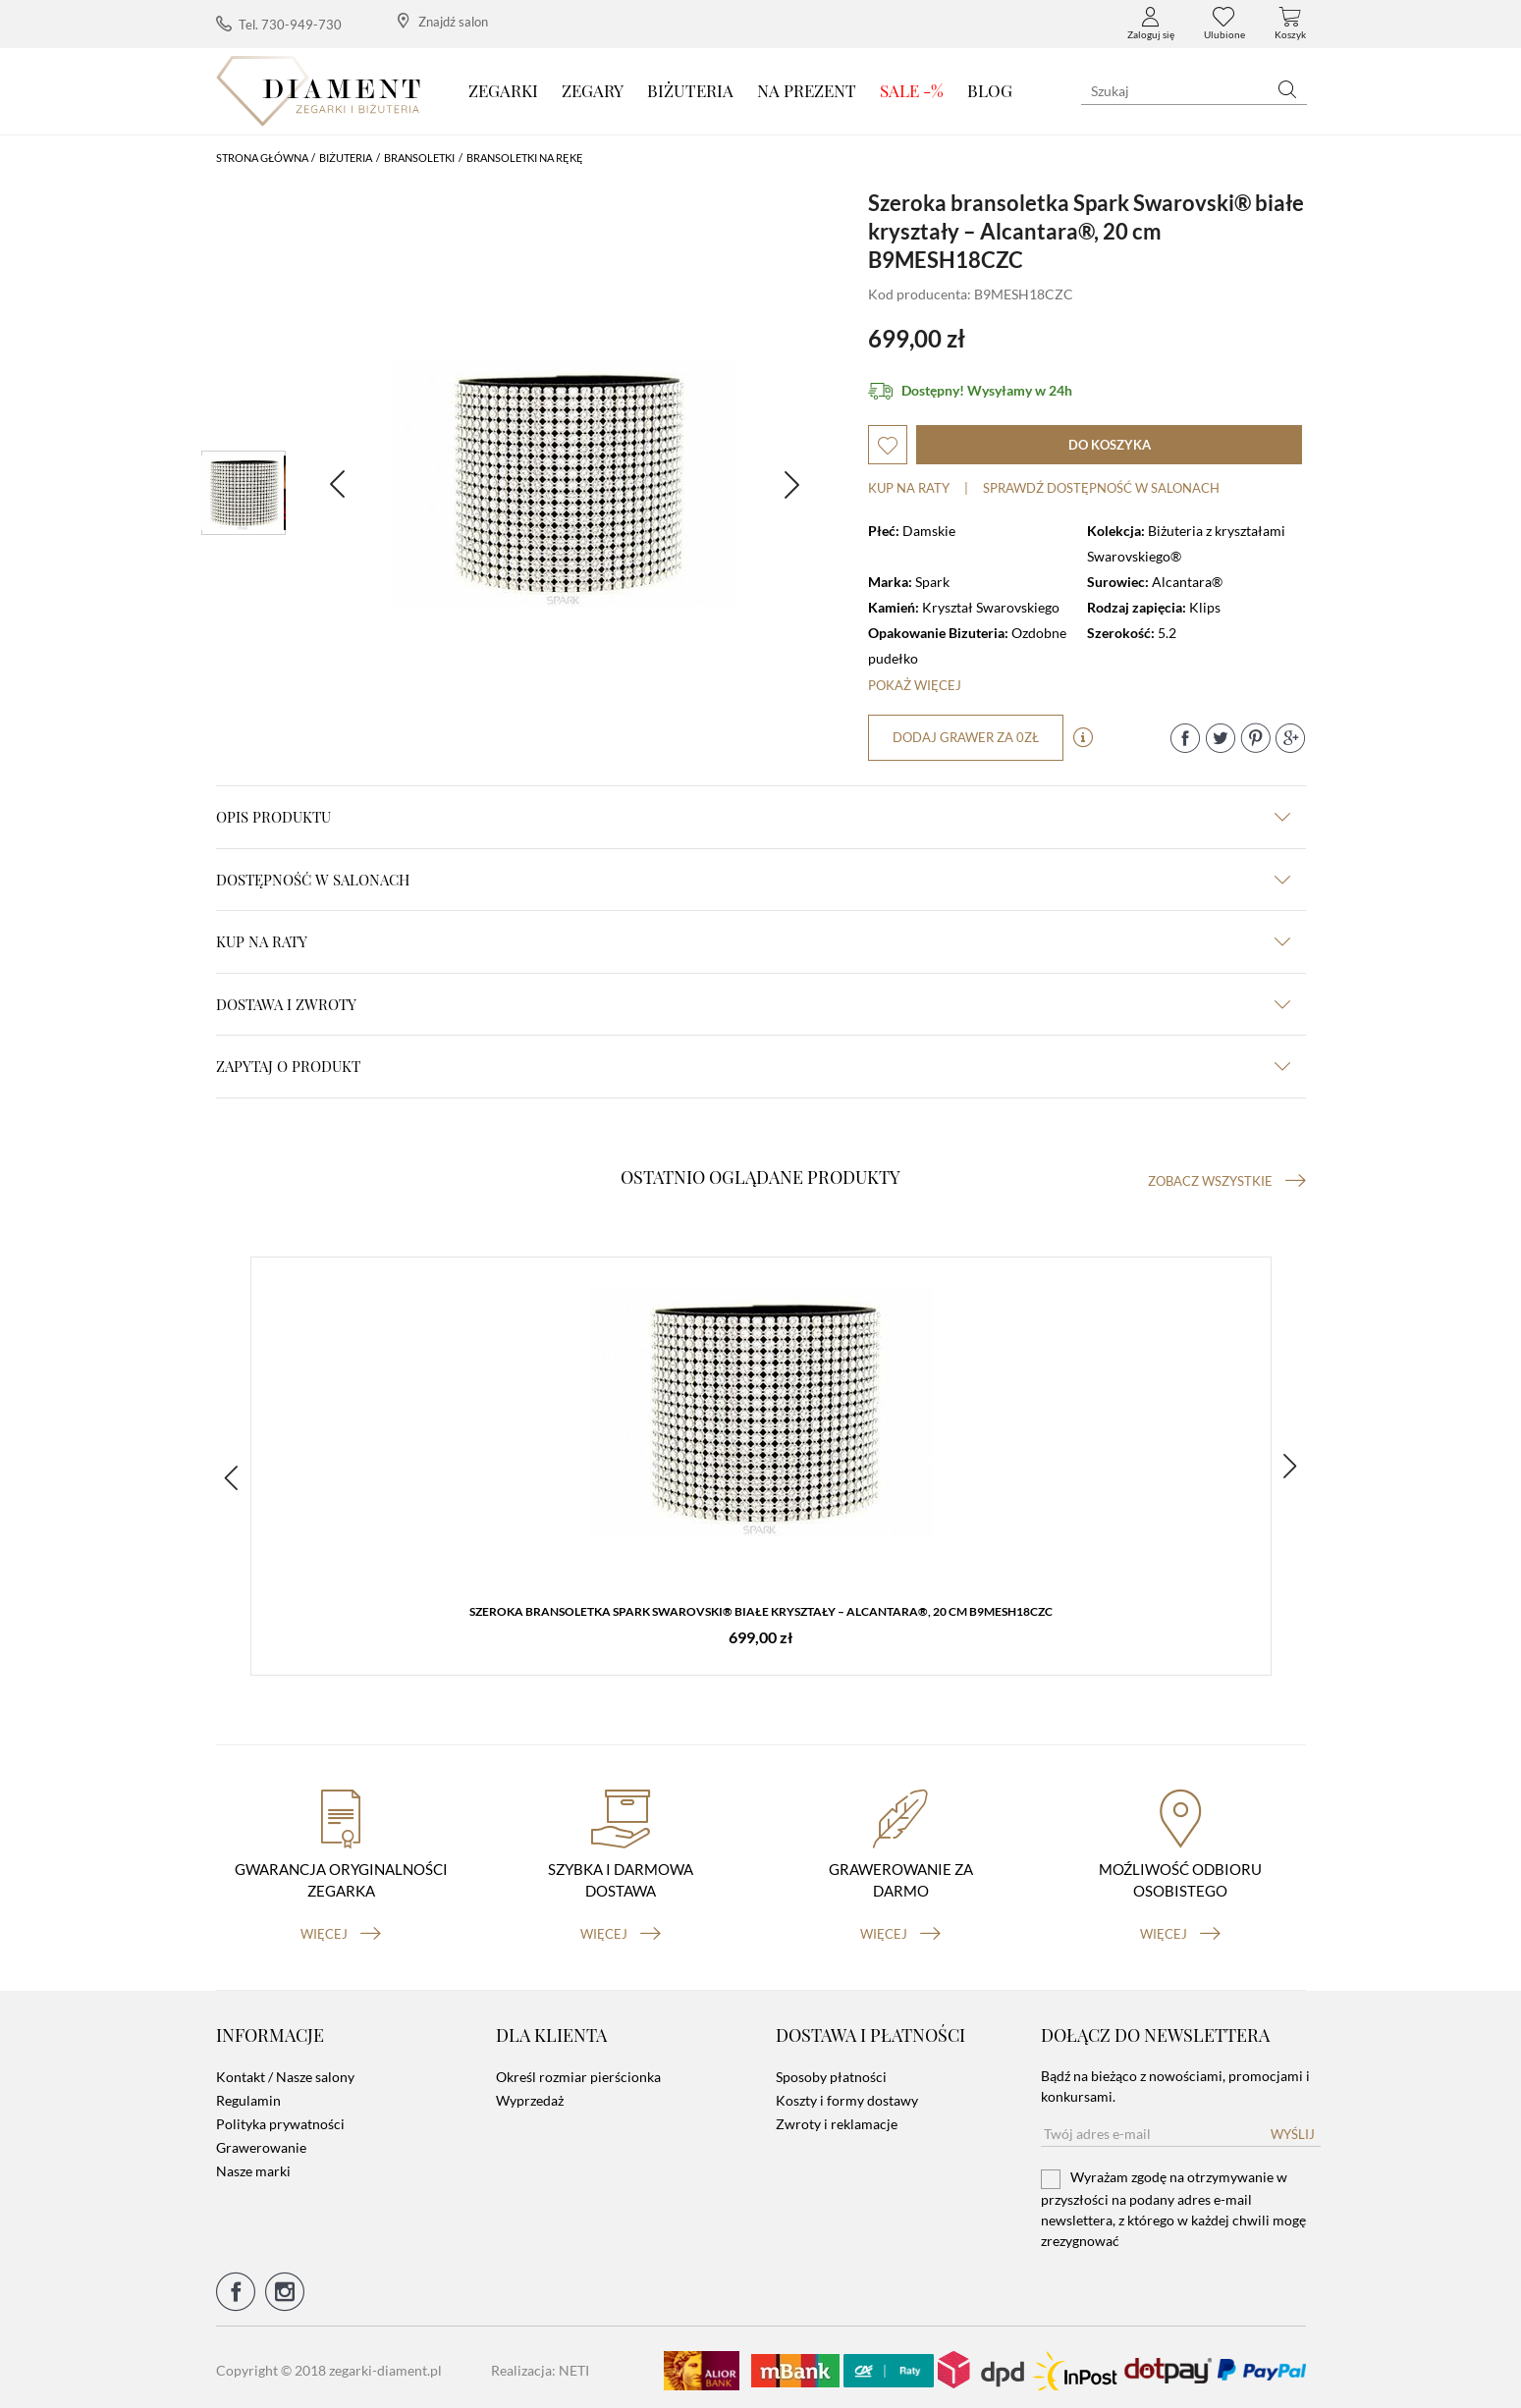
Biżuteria (690, 90)
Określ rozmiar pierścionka (578, 2070)
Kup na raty (909, 488)
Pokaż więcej (914, 685)
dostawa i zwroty (753, 1004)
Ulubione (1224, 23)
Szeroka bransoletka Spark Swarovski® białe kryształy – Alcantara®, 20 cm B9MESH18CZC (761, 1613)
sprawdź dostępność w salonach (1101, 488)
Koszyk (1290, 23)
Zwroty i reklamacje (836, 2118)
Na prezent (806, 90)
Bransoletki (419, 157)
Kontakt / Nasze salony (285, 2070)
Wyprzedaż (530, 2094)
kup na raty (753, 941)
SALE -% (912, 90)
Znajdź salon (443, 21)
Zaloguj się (1150, 23)
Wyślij (1293, 2128)
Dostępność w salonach (753, 879)
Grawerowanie (261, 2141)
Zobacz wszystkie (1227, 1181)
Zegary (593, 90)
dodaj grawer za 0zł (967, 737)
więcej (340, 1927)
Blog (989, 90)
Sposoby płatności (831, 2070)
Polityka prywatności (280, 2118)
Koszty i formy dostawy (847, 2094)
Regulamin (248, 2094)
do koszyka (1109, 445)
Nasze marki (253, 2165)
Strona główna (262, 157)
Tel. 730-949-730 (279, 24)
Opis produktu (753, 817)
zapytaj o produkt (753, 1066)
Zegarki (503, 90)
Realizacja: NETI (540, 2364)
